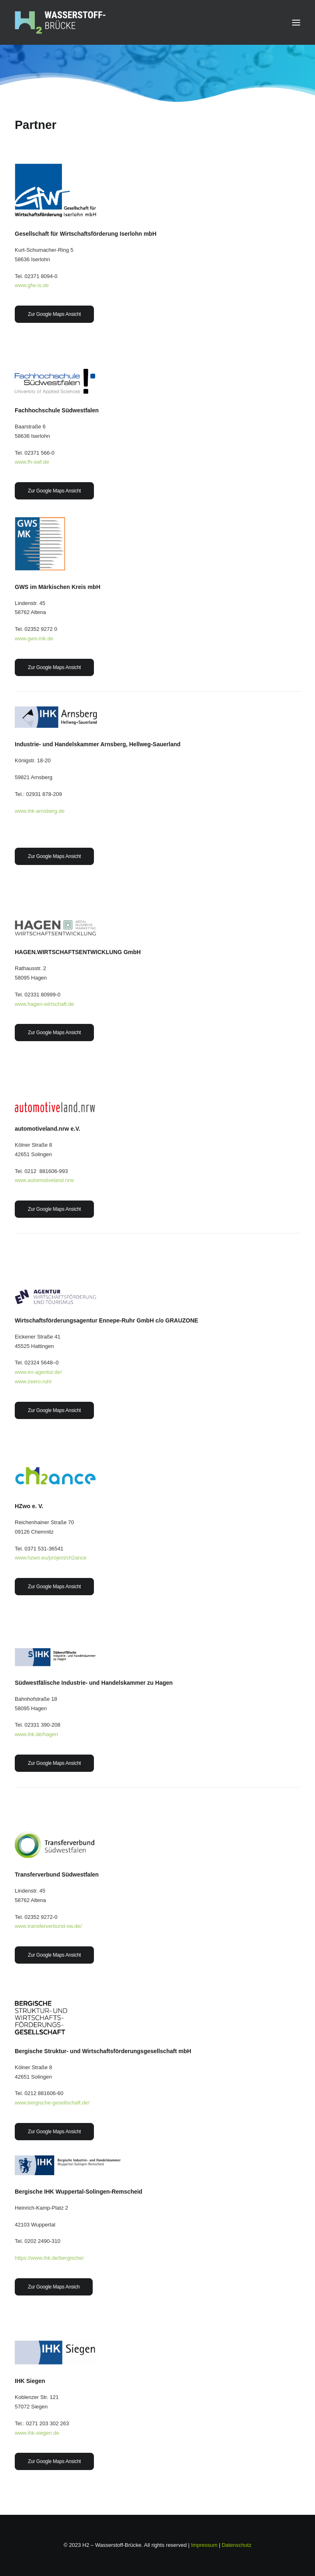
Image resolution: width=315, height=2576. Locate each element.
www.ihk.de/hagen (36, 1734)
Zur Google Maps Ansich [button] (54, 2287)
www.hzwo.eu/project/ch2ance (51, 1558)
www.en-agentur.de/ (38, 1372)
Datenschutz (236, 2545)
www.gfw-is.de (32, 285)
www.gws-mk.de (34, 638)
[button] (296, 22)
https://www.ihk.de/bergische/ (49, 2258)
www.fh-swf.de (32, 462)
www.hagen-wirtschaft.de (44, 1004)
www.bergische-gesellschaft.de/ (52, 2103)
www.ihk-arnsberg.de (39, 811)
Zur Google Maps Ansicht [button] (54, 314)
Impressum (204, 2545)
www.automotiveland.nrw (44, 1180)
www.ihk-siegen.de (37, 2433)
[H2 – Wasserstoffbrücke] (60, 22)
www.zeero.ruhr (33, 1381)
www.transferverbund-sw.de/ (48, 1926)
